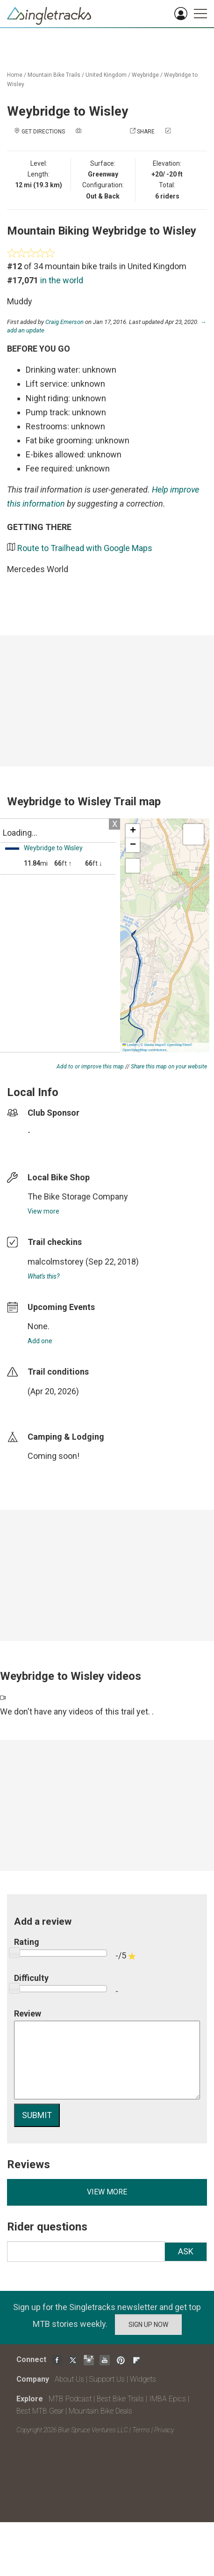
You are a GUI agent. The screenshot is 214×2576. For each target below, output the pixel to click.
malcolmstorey (56, 1261)
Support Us (107, 2379)
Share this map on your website (169, 1066)
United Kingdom (106, 75)
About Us (69, 2379)
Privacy (164, 2430)
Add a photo (101, 131)
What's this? (43, 1276)
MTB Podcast (70, 2398)
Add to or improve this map (90, 1066)
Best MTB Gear (40, 2411)
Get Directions (43, 131)
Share (146, 131)
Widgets (143, 2379)
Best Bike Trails (120, 2398)
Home (14, 75)
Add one (40, 1341)
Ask (185, 2251)
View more (43, 1211)
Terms (141, 2430)
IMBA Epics (167, 2398)
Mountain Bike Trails (54, 75)
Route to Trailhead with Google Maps (84, 548)
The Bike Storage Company (78, 1196)
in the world (61, 280)
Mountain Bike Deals (100, 2411)
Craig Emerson (64, 321)
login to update (49, 1406)
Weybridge (145, 75)
